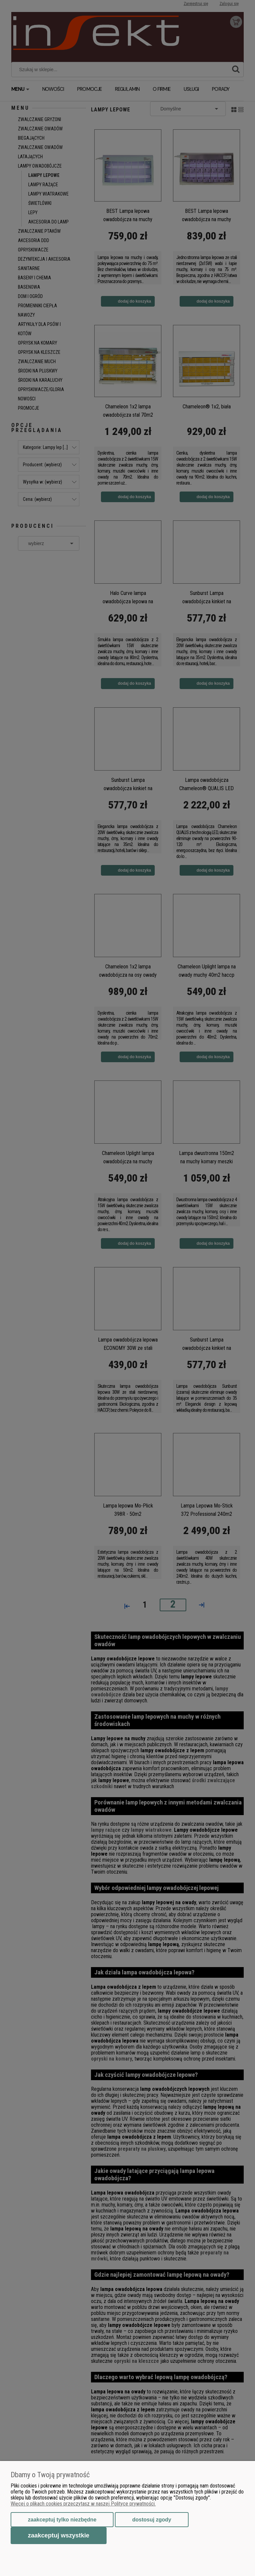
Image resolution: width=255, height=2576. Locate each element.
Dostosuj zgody (151, 2519)
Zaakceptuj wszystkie (58, 2535)
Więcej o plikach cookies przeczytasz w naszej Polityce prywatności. (83, 2504)
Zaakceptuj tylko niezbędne (62, 2519)
